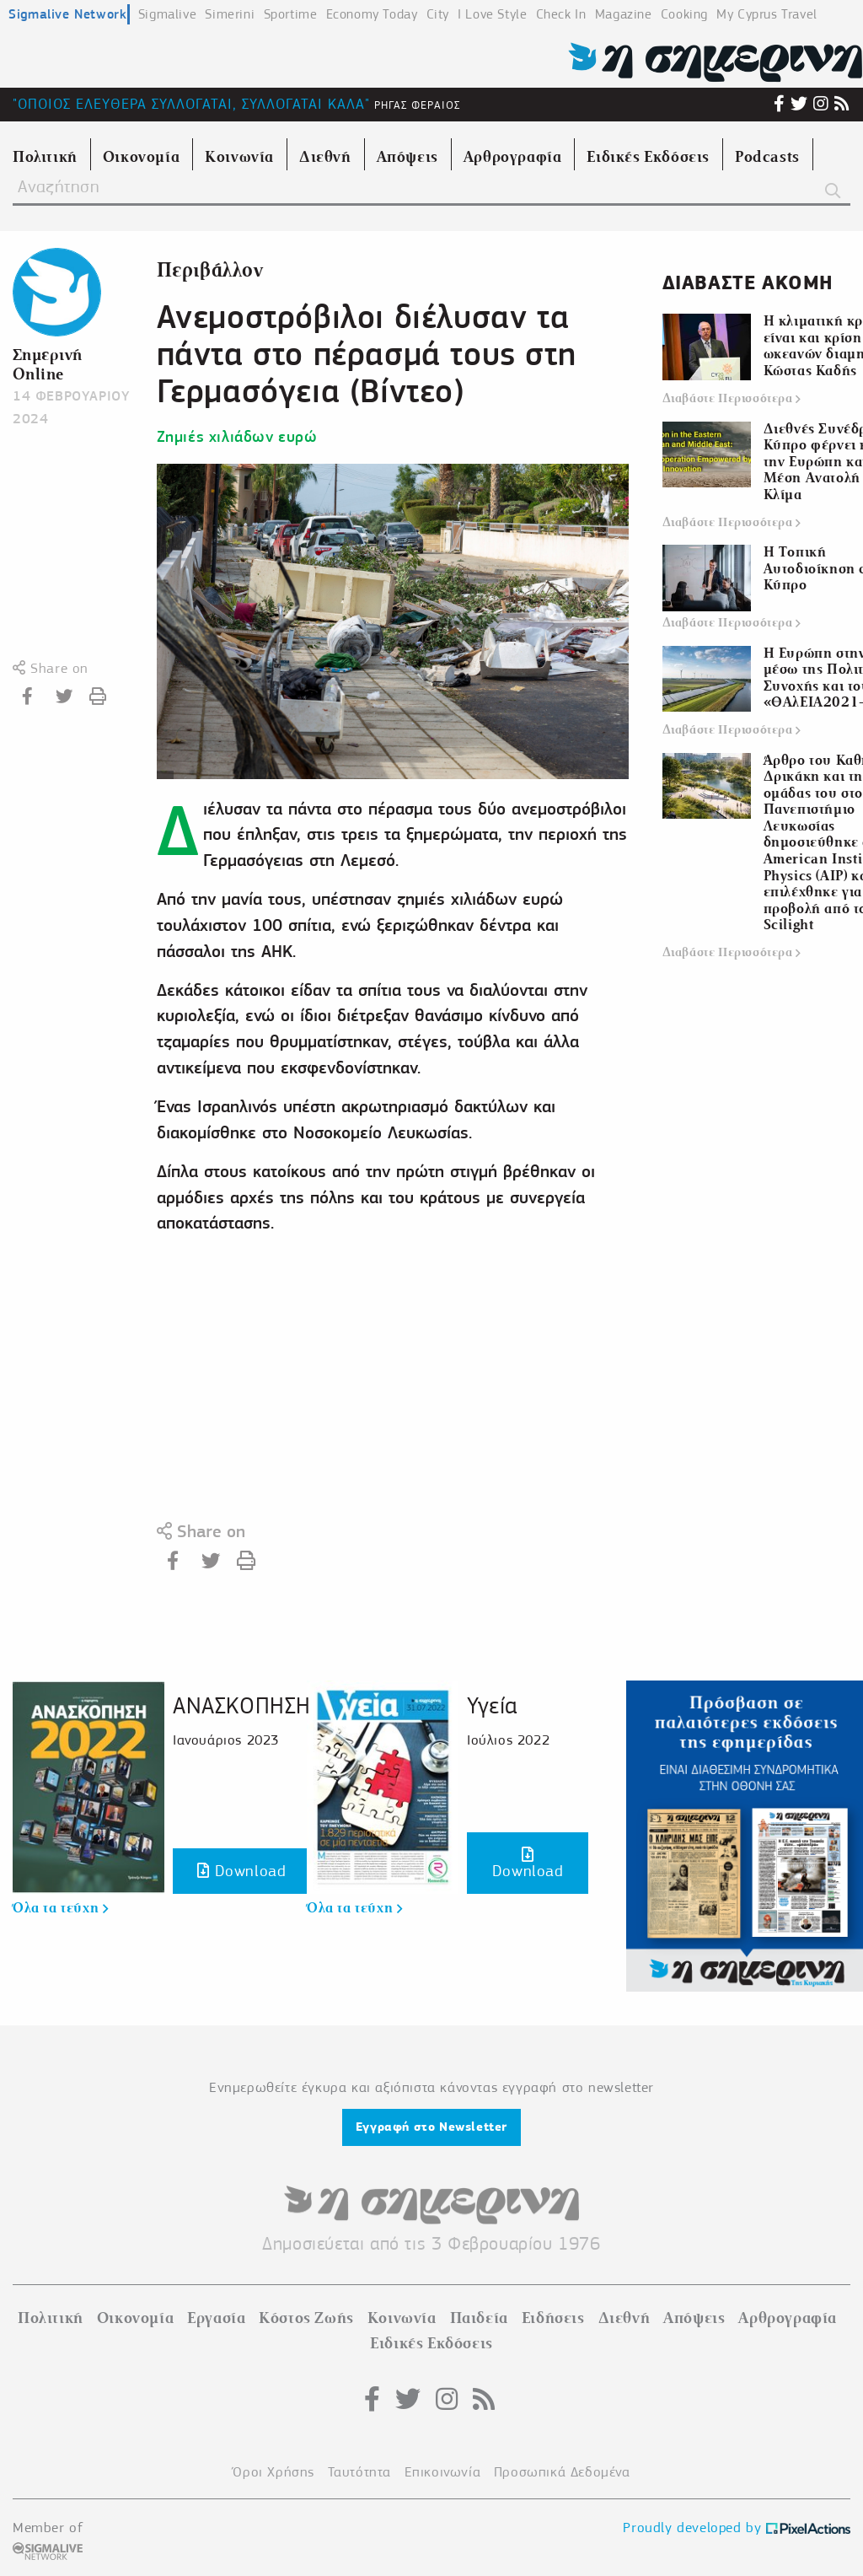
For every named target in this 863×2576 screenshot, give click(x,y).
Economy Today (372, 14)
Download (241, 1871)
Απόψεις (694, 2318)
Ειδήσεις (553, 2318)
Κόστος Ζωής (306, 2318)
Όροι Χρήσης (273, 2472)
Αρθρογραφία (787, 2318)
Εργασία (216, 2318)
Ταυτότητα (359, 2472)
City (437, 14)
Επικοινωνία (443, 2472)
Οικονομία (135, 2318)
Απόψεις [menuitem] (407, 157)
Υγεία (492, 1705)
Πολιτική (50, 2318)
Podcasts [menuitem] (767, 157)
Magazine (623, 14)
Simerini (230, 14)
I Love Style (492, 14)
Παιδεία (479, 2318)
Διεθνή (624, 2318)
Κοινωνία (402, 2318)
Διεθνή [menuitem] (325, 157)
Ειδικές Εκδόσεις (431, 2343)
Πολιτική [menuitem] (45, 157)
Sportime (291, 14)
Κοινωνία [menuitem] (239, 157)
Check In (561, 14)
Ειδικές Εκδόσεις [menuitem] (648, 157)
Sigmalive (167, 14)
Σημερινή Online (48, 364)
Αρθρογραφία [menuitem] (513, 157)
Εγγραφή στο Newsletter (431, 2126)
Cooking (684, 14)
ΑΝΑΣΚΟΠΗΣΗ (242, 1705)
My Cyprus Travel (766, 14)
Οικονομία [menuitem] (141, 157)
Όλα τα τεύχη (60, 1908)
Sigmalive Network (67, 14)
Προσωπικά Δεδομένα (562, 2472)
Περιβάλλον (210, 270)
